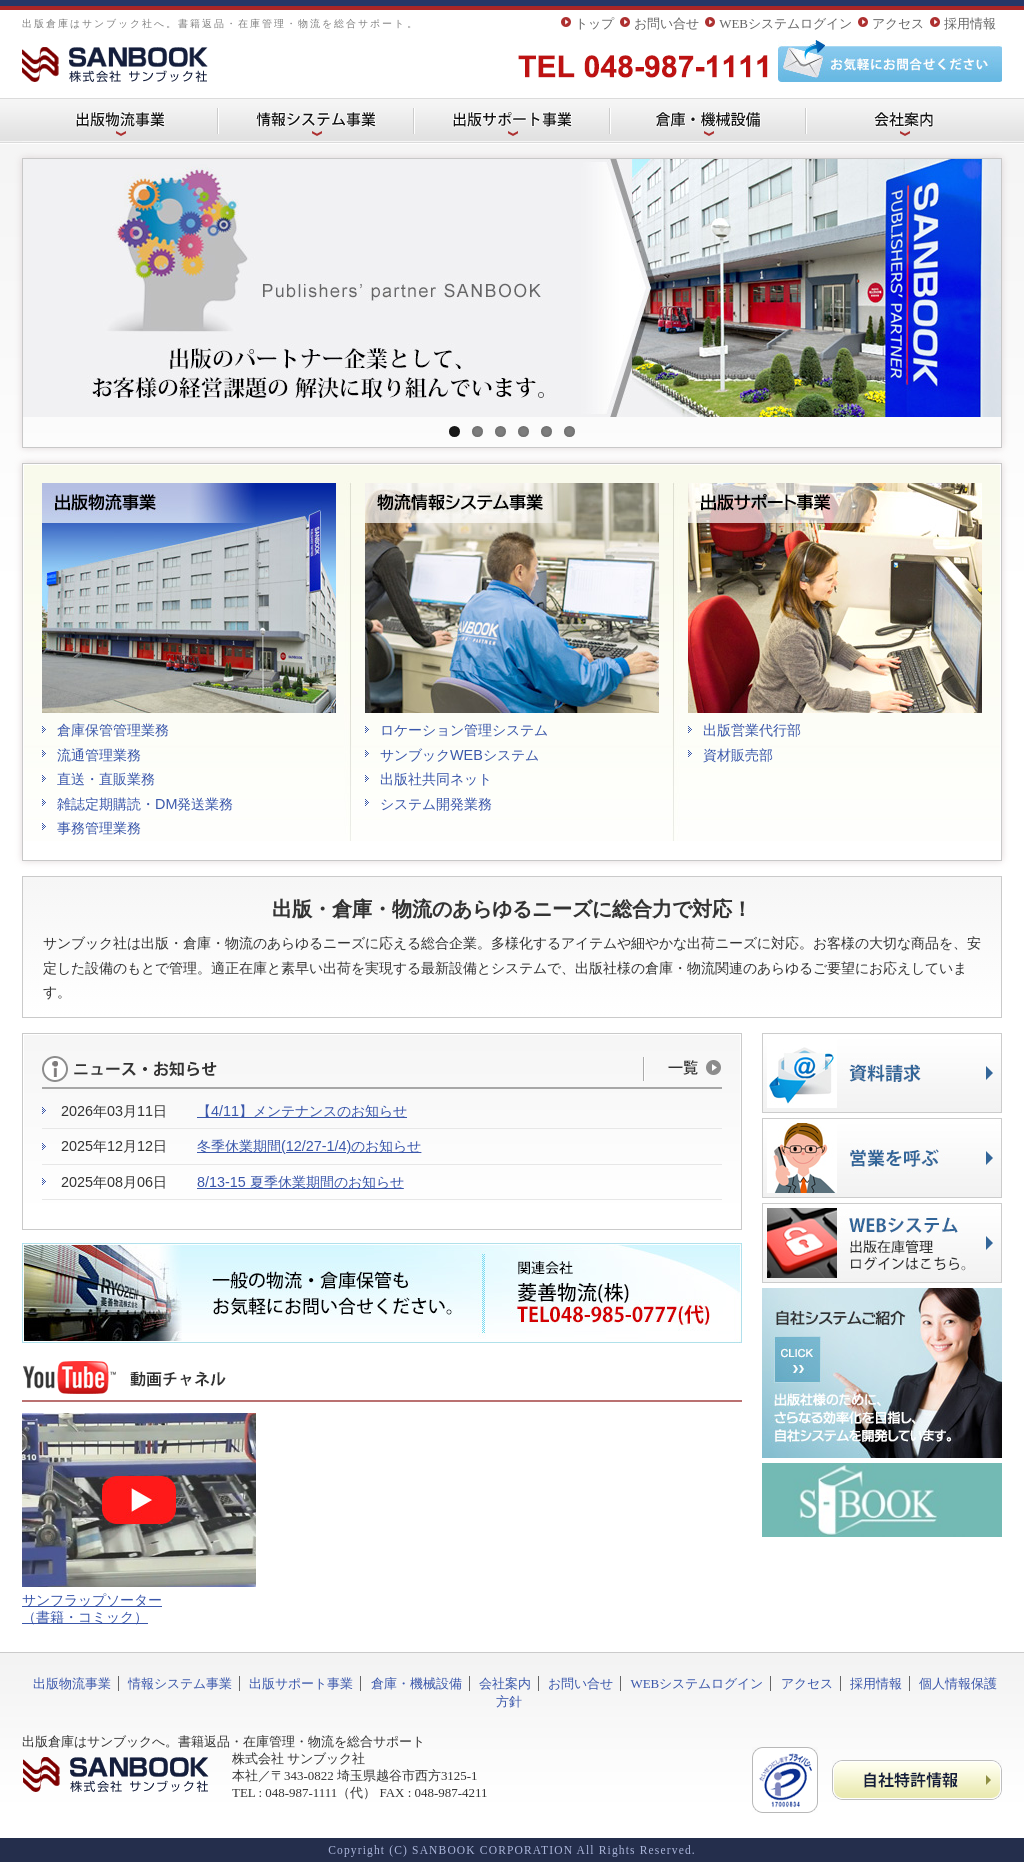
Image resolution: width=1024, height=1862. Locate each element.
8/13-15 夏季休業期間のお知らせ (300, 1182)
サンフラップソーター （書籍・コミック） (92, 1608)
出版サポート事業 (301, 1683)
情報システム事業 (180, 1683)
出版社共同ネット (436, 779)
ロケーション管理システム (464, 730)
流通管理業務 (99, 755)
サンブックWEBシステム (459, 755)
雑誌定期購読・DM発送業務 (145, 804)
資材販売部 (738, 755)
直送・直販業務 (106, 779)
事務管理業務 (99, 828)
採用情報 (970, 23)
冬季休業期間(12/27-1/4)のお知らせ (309, 1146)
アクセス (898, 23)
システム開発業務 (436, 804)
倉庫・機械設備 (416, 1683)
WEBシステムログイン (785, 23)
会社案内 (505, 1683)
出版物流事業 (72, 1683)
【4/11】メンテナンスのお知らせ (302, 1111)
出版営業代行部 (752, 730)
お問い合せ (666, 23)
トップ (594, 23)
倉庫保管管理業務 (113, 730)
